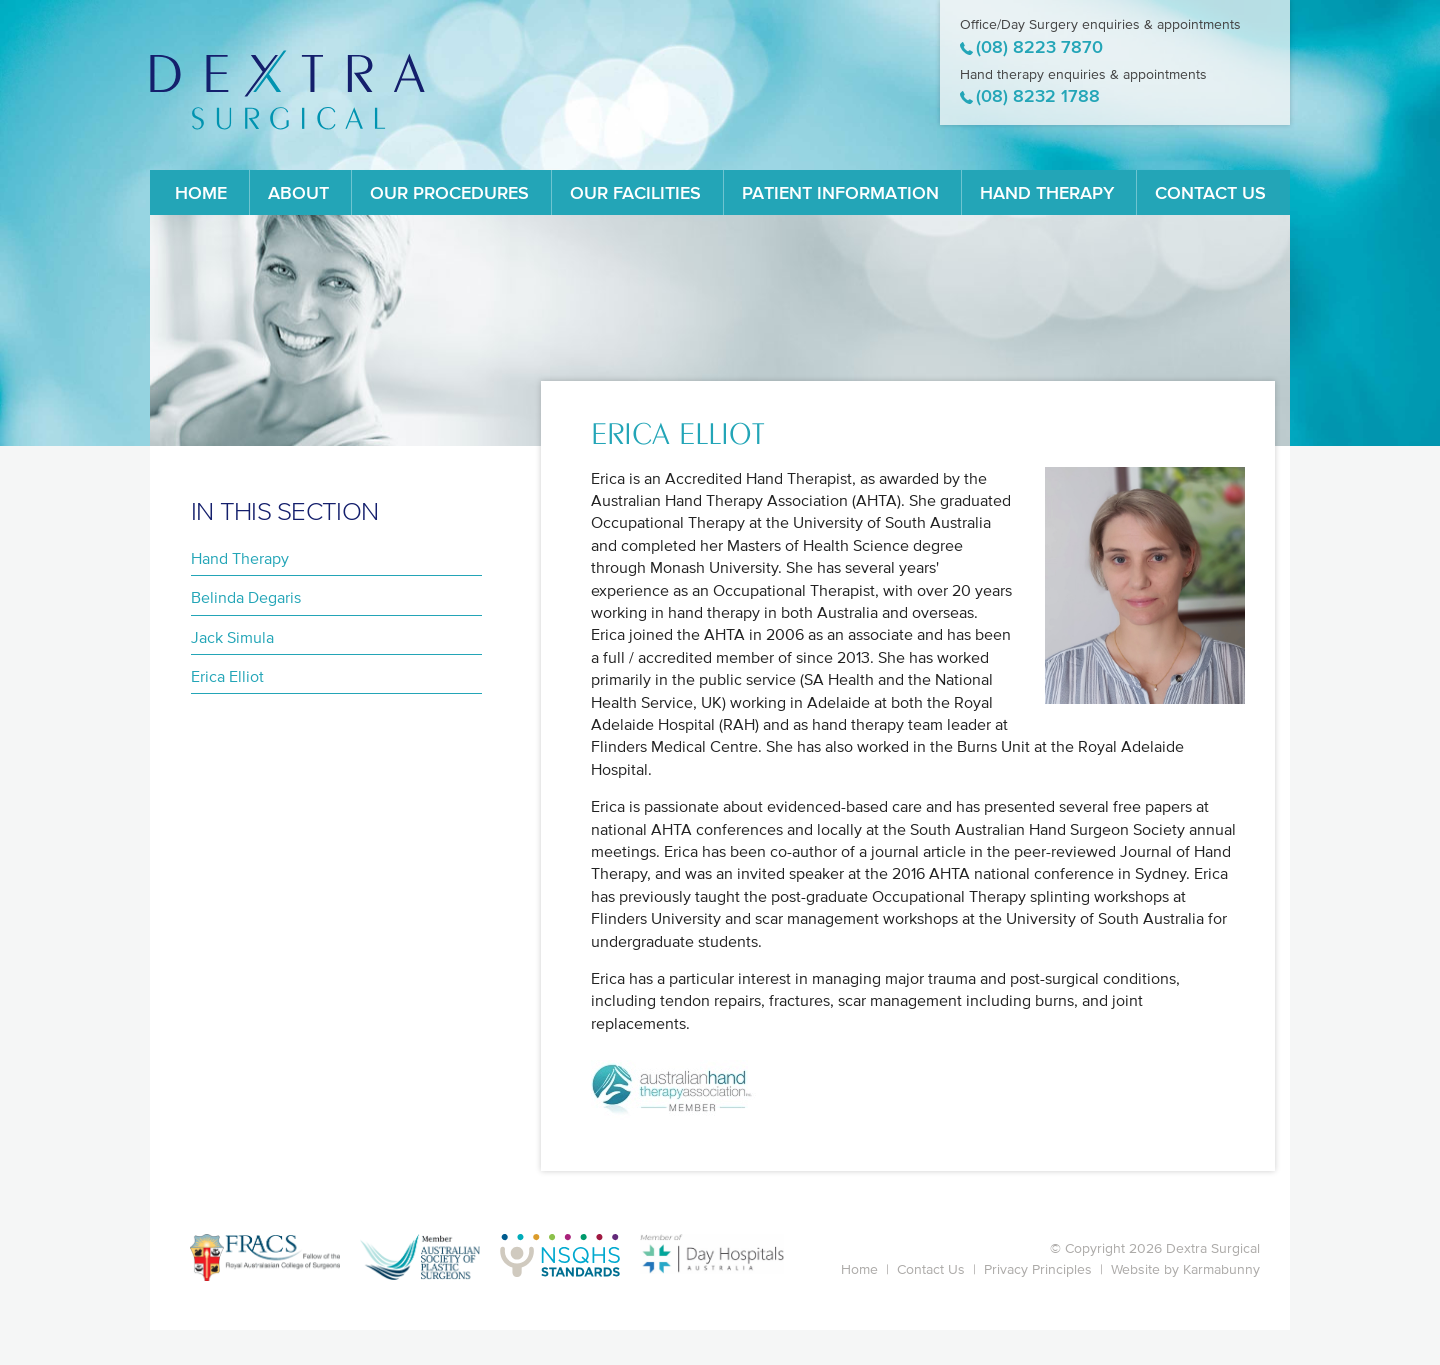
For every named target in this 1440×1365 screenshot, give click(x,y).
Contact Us (1210, 193)
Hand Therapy (1047, 193)
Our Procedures (449, 193)
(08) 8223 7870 (1039, 47)
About (298, 193)
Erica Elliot (227, 676)
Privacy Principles (1038, 1269)
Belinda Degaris (246, 597)
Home (201, 193)
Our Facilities (635, 193)
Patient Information (840, 193)
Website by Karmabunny (1185, 1269)
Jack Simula (232, 637)
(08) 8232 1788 (1038, 96)
